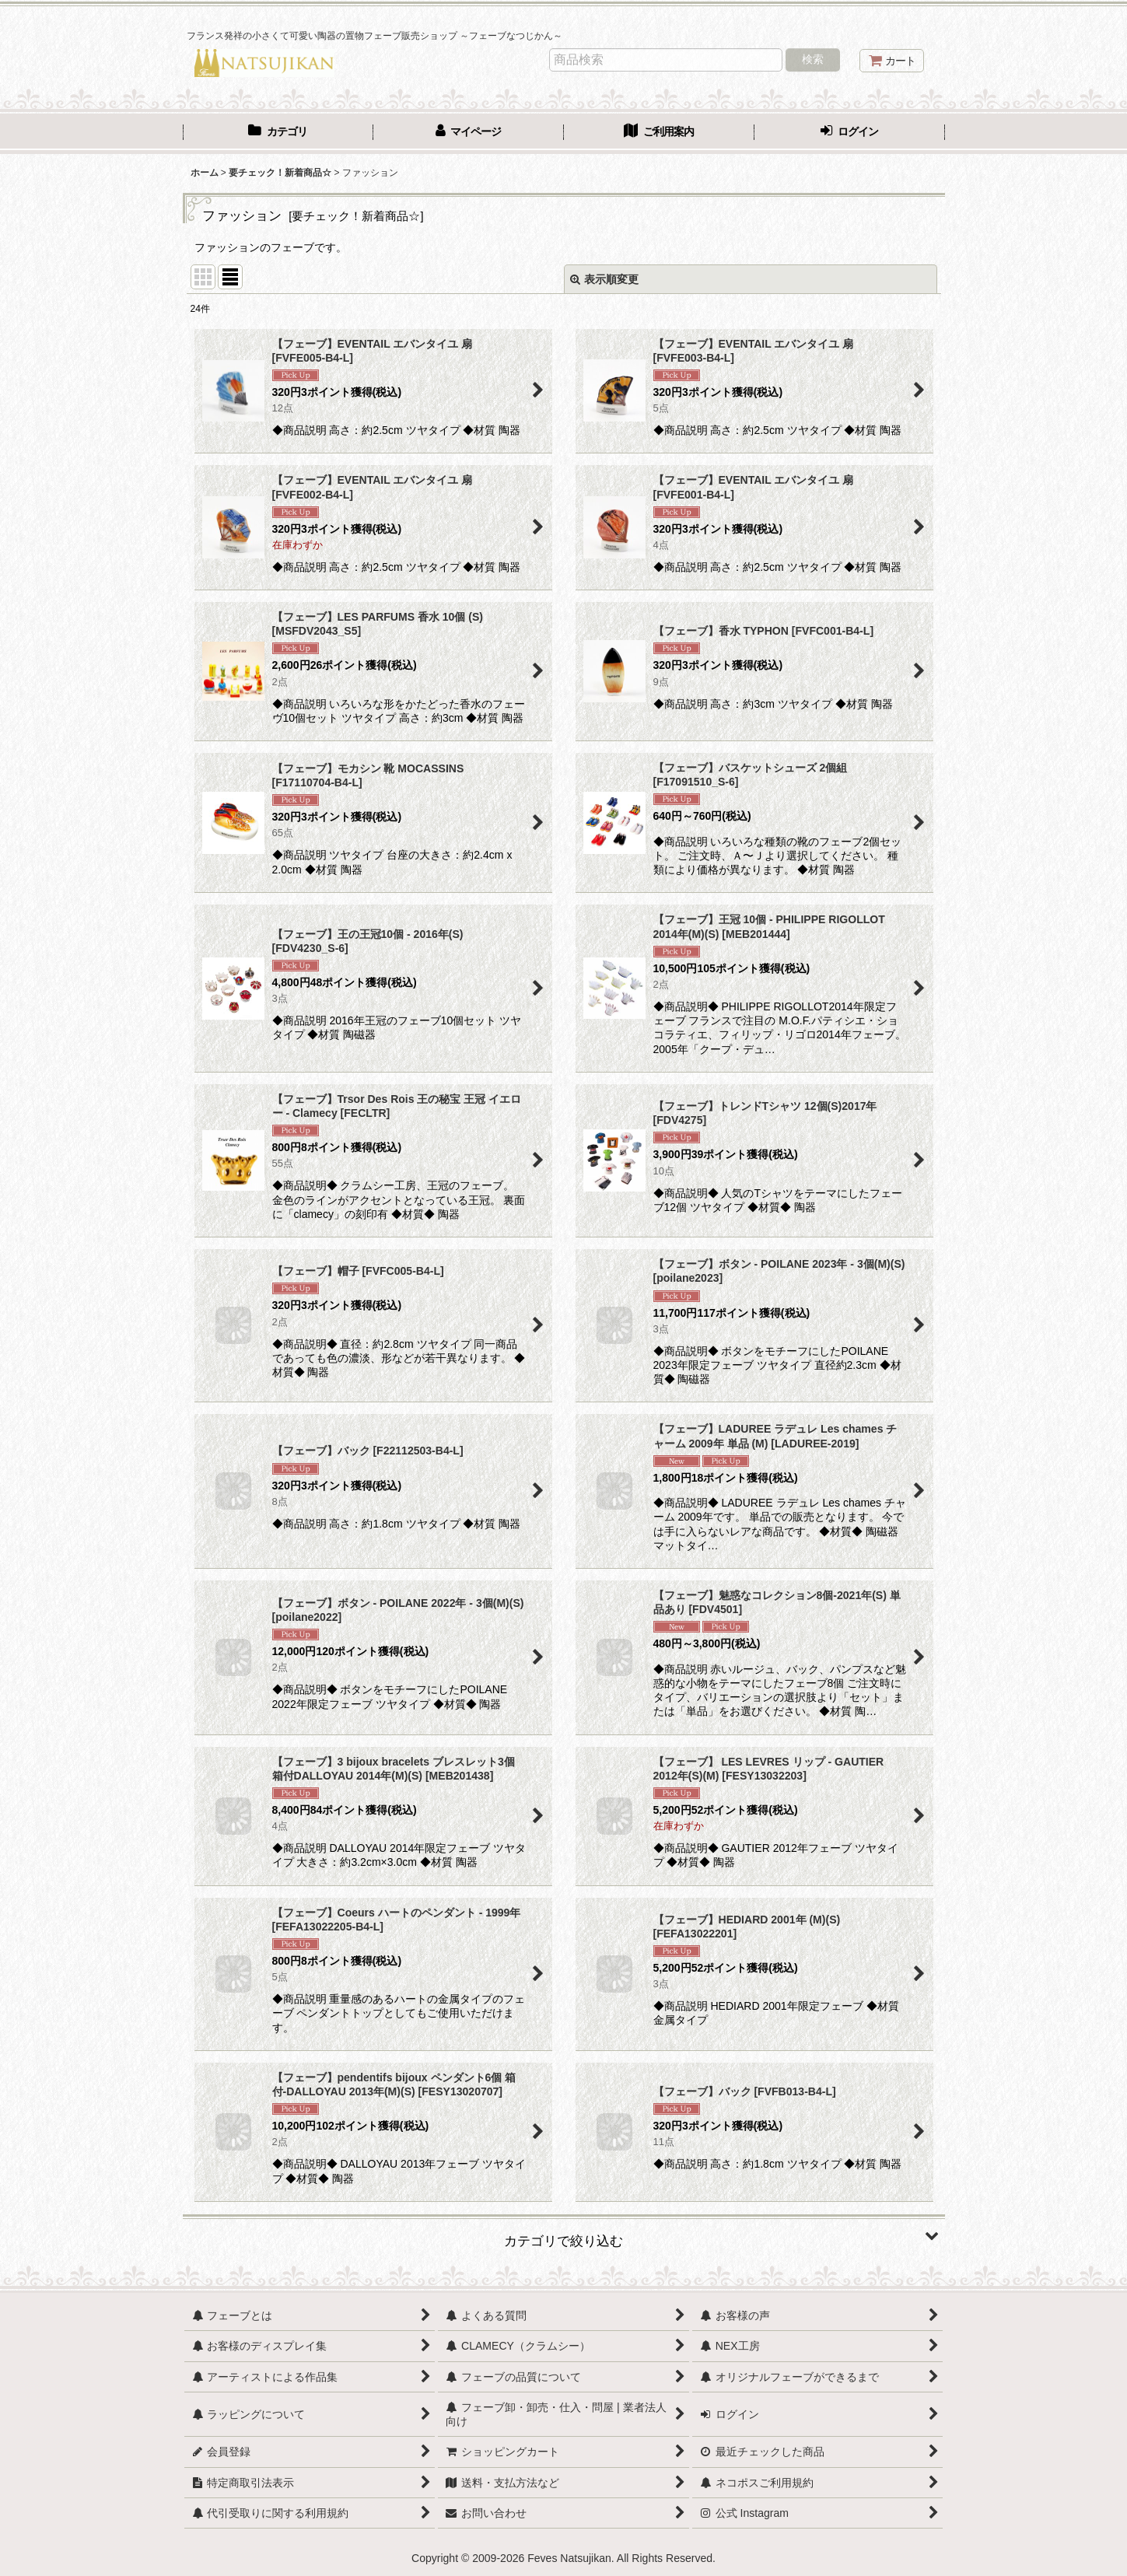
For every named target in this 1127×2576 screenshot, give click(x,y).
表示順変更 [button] (604, 279)
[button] (564, 2235)
